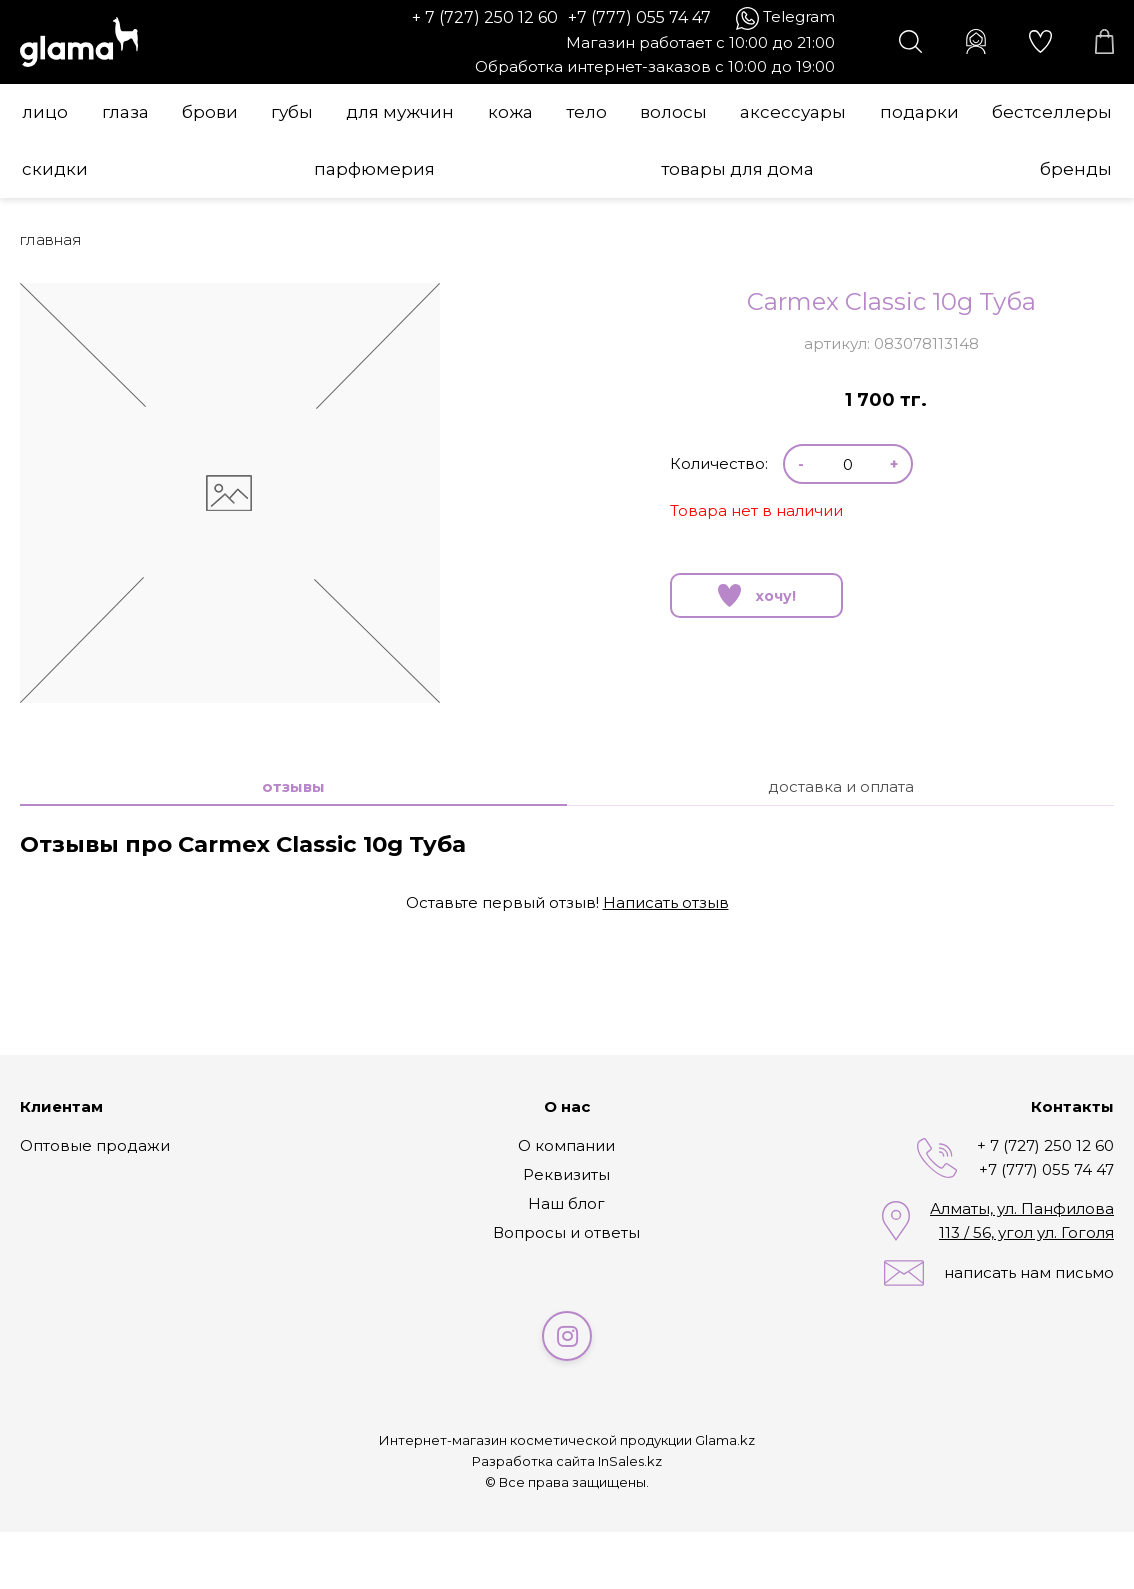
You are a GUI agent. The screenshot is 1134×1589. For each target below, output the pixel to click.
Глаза (125, 112)
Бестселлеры (1052, 112)
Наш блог (566, 1203)
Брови (210, 112)
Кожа (510, 112)
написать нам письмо (1029, 1272)
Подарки (919, 112)
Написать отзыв (666, 902)
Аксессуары (793, 112)
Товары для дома (737, 169)
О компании (566, 1145)
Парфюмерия (374, 169)
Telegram (799, 16)
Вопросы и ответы (566, 1232)
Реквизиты (566, 1174)
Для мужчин (400, 112)
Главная (51, 239)
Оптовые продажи (95, 1145)
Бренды (1076, 169)
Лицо (45, 112)
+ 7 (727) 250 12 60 (485, 17)
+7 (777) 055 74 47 (639, 17)
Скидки (55, 169)
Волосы (673, 112)
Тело (586, 112)
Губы (292, 112)
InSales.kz (630, 1461)
